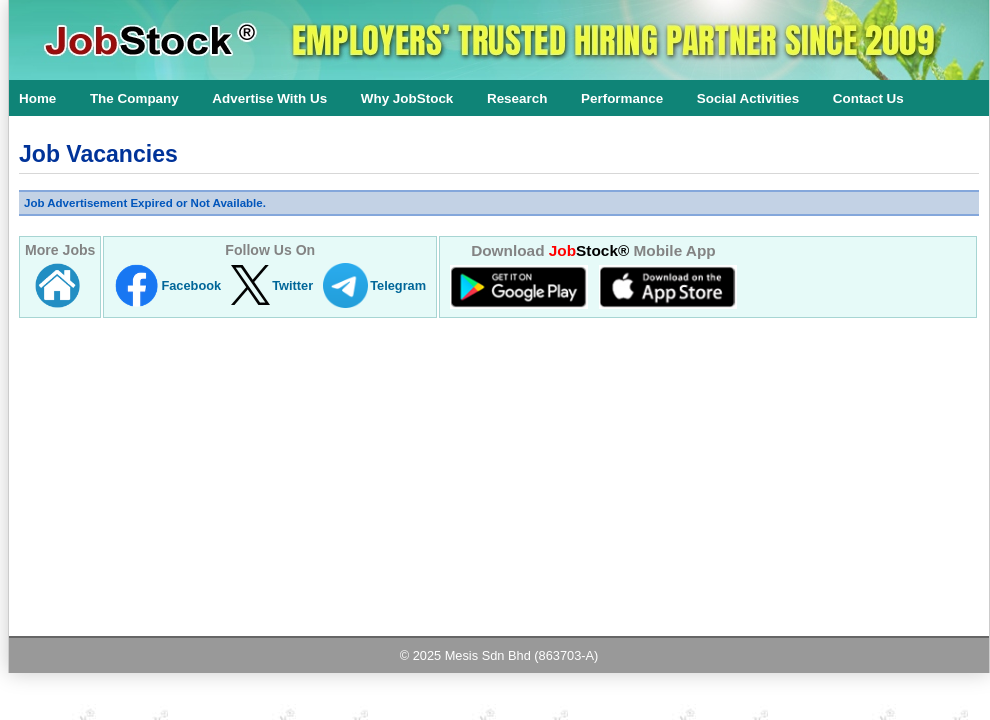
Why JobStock (407, 98)
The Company (134, 98)
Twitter (292, 285)
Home (37, 98)
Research (517, 98)
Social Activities (748, 98)
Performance (622, 98)
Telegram (398, 285)
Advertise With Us (269, 98)
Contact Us (868, 98)
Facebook (191, 285)
